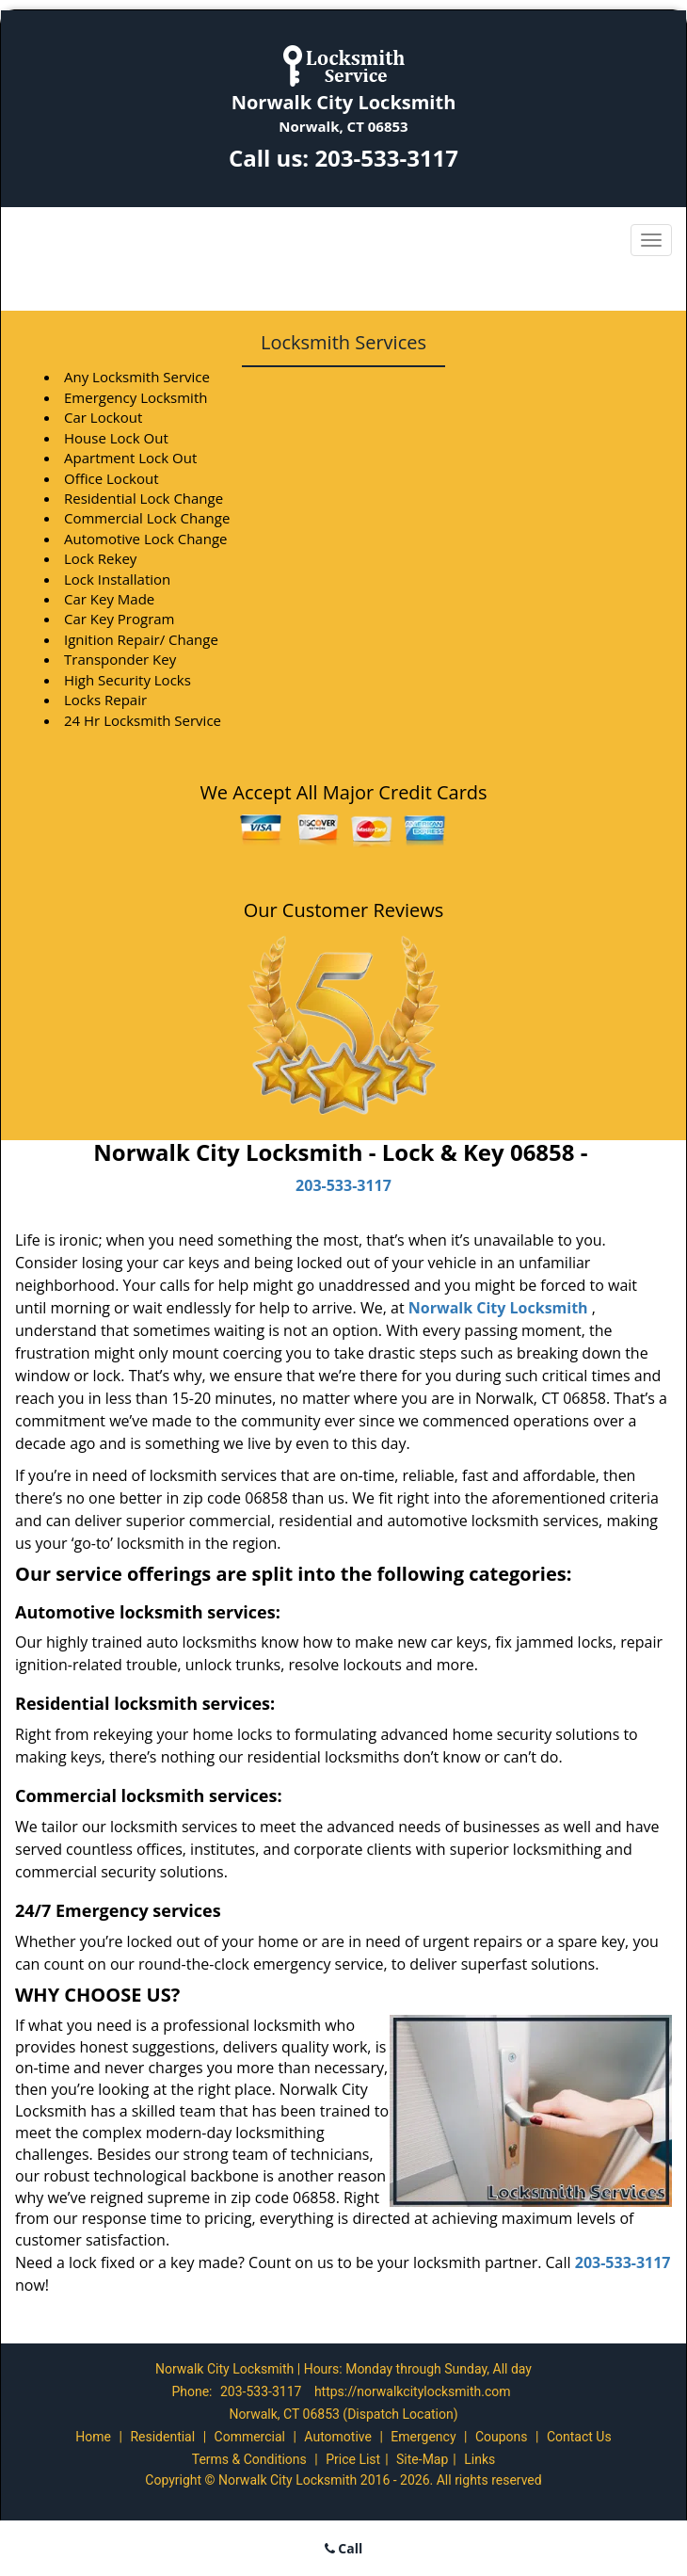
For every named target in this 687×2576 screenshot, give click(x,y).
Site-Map (422, 2459)
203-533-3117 (386, 157)
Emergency (423, 2436)
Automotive (338, 2436)
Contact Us (579, 2436)
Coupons (501, 2436)
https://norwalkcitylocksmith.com (412, 2391)
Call (344, 2548)
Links (479, 2459)
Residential (162, 2436)
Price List (353, 2459)
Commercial (250, 2436)
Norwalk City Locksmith (498, 1307)
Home (93, 2436)
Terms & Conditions (249, 2459)
